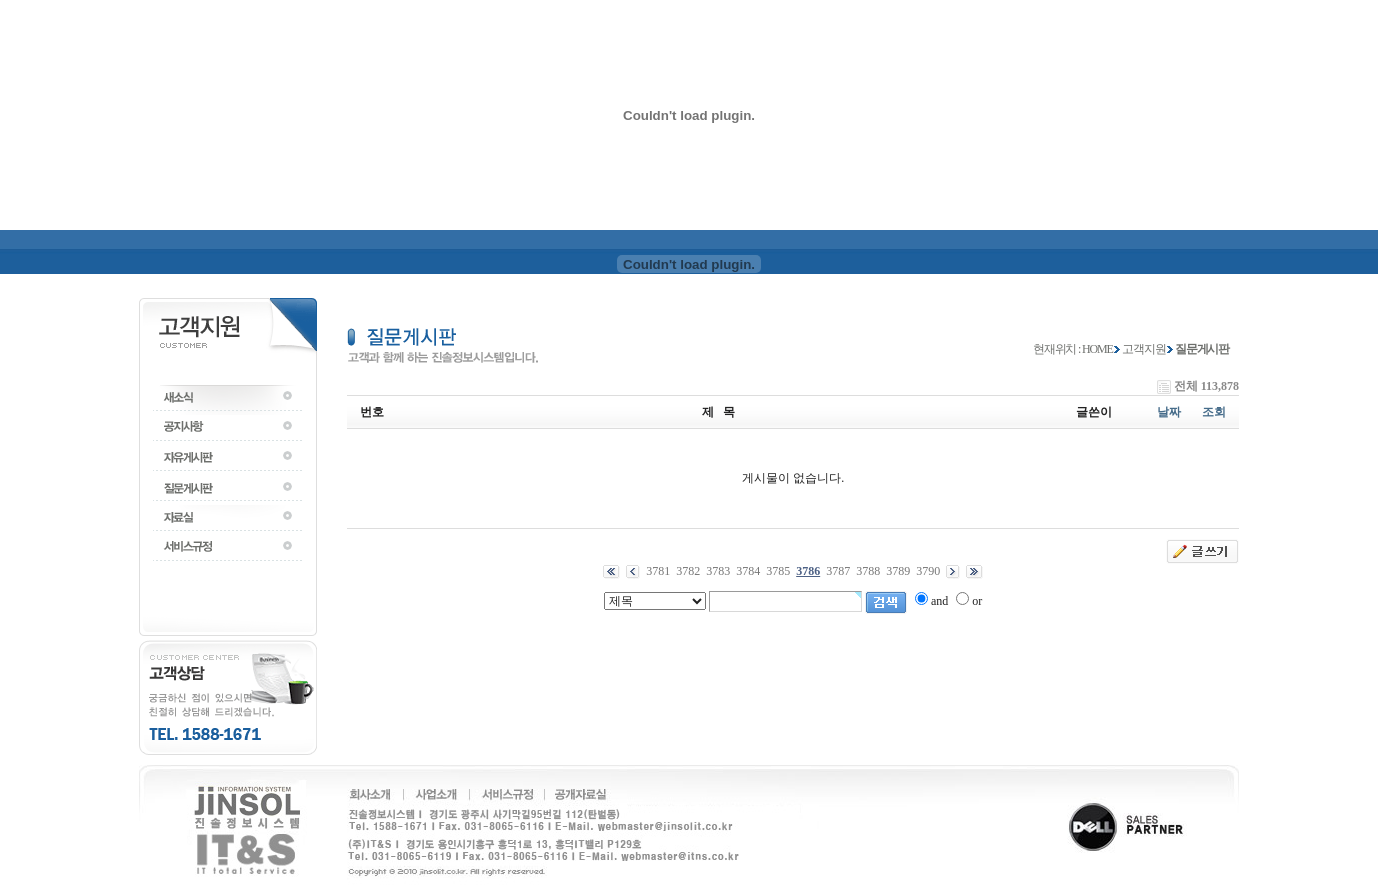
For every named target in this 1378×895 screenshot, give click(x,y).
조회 (1214, 412)
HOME (1097, 349)
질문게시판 (1202, 349)
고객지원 (1143, 349)
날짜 (1169, 412)
